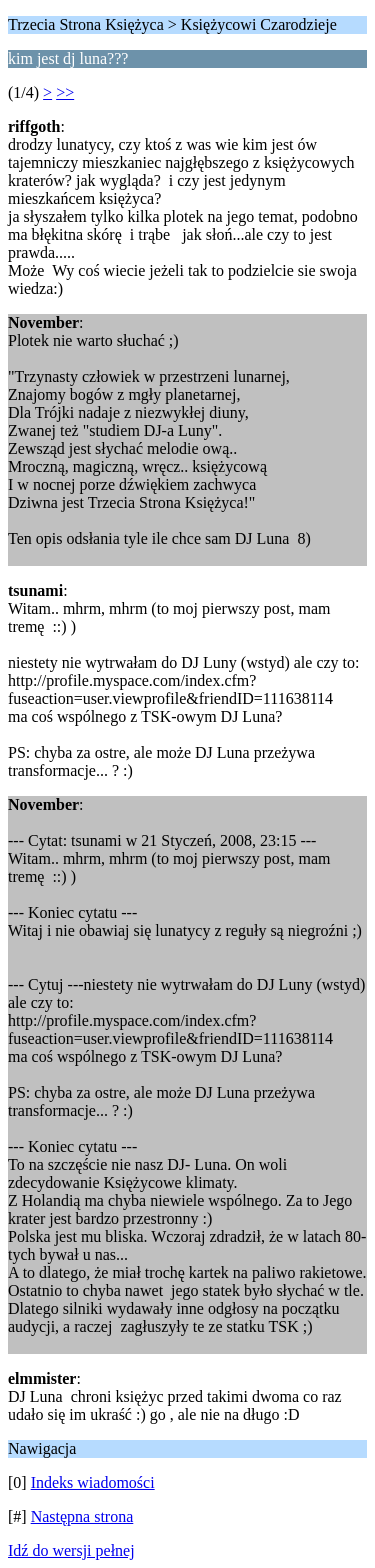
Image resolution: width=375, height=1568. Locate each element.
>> (65, 92)
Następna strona (82, 1516)
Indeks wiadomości (93, 1482)
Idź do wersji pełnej (71, 1550)
